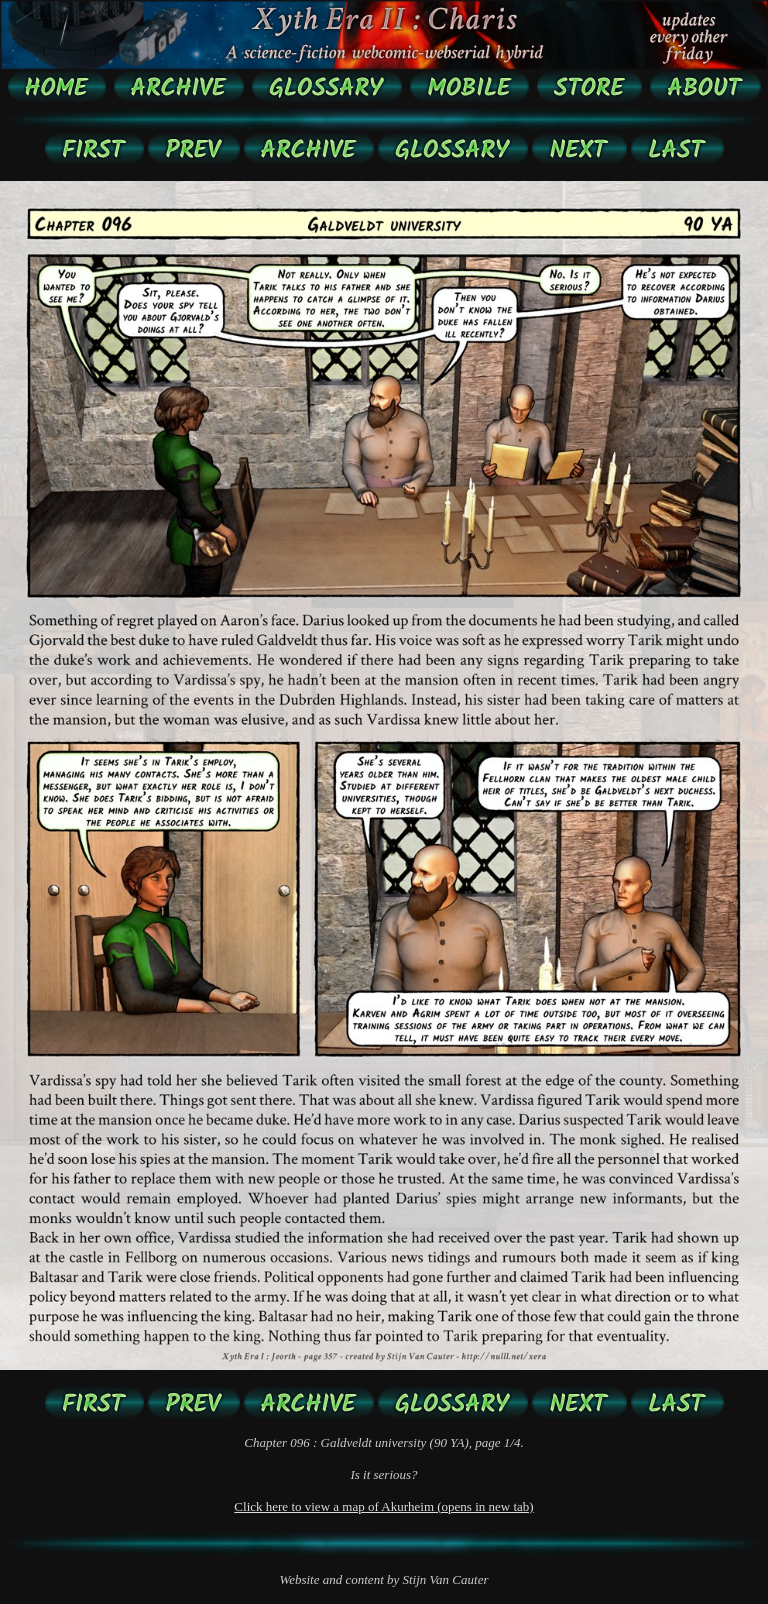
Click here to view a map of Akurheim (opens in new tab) (383, 1506)
